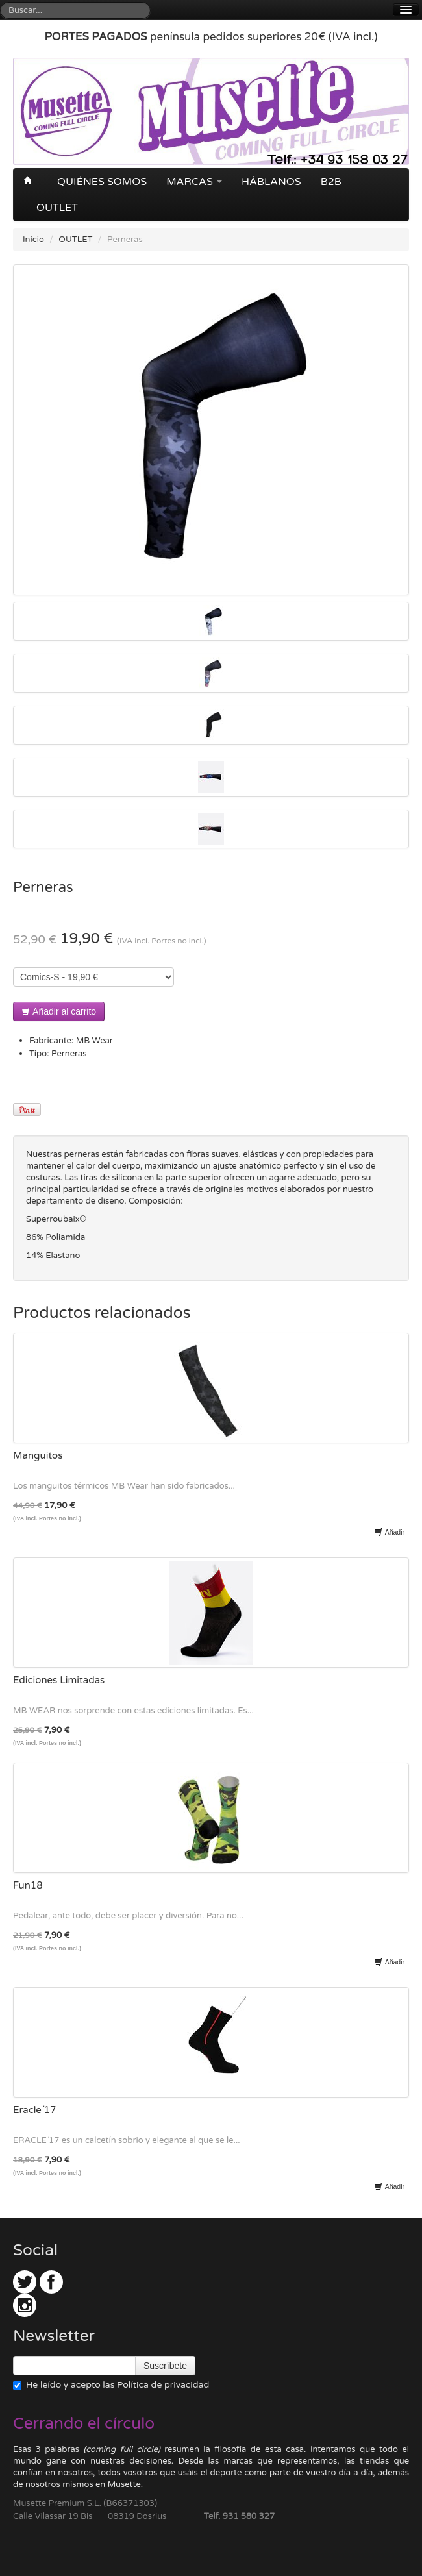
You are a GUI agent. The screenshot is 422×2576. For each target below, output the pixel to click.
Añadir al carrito (58, 1011)
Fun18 (28, 1885)
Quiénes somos (102, 181)
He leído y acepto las (111, 2384)
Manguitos (37, 1455)
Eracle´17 (34, 2110)
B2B (331, 181)
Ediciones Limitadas (59, 1680)
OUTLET (57, 207)
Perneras (69, 1053)
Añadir (389, 1532)
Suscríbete (165, 2365)
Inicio (33, 239)
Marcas (194, 181)
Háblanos (271, 181)
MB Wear (94, 1040)
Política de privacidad (163, 2384)
